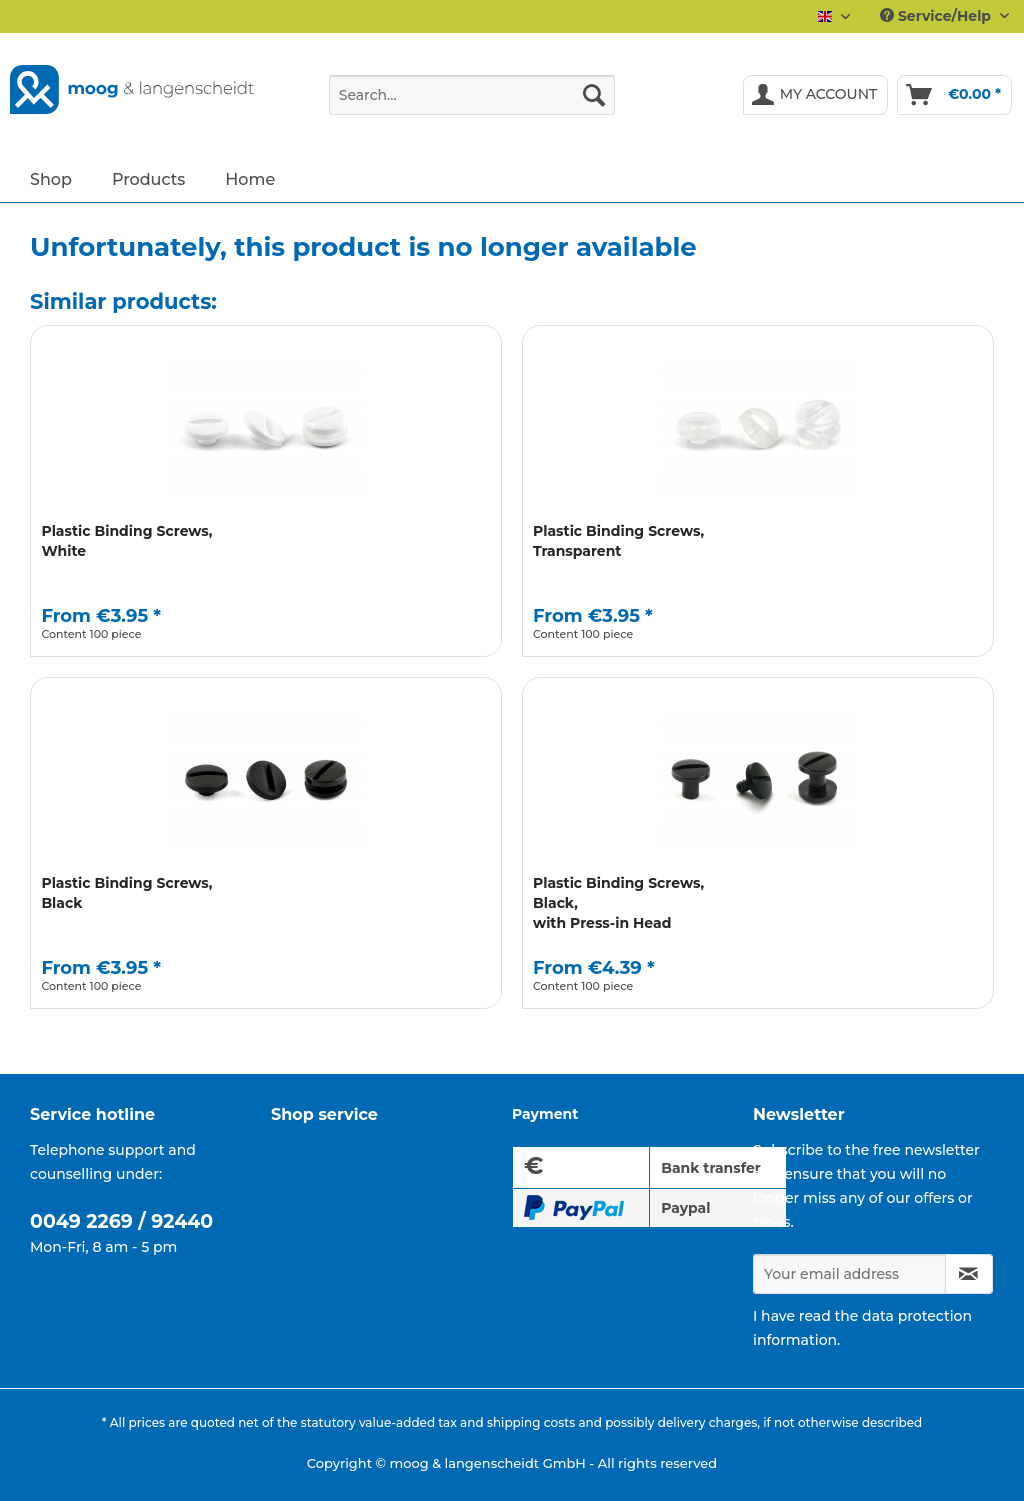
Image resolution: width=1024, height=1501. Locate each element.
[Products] (148, 178)
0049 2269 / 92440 (121, 1221)
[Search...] (472, 95)
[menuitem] (472, 104)
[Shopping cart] (954, 95)
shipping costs (531, 1422)
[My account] (816, 95)
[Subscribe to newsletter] (969, 1274)
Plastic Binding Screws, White (126, 541)
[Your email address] (849, 1274)
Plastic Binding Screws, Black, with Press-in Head (618, 903)
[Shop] (51, 178)
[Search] (594, 95)
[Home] (250, 178)
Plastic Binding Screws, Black (126, 893)
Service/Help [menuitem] (937, 16)
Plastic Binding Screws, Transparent (618, 541)
